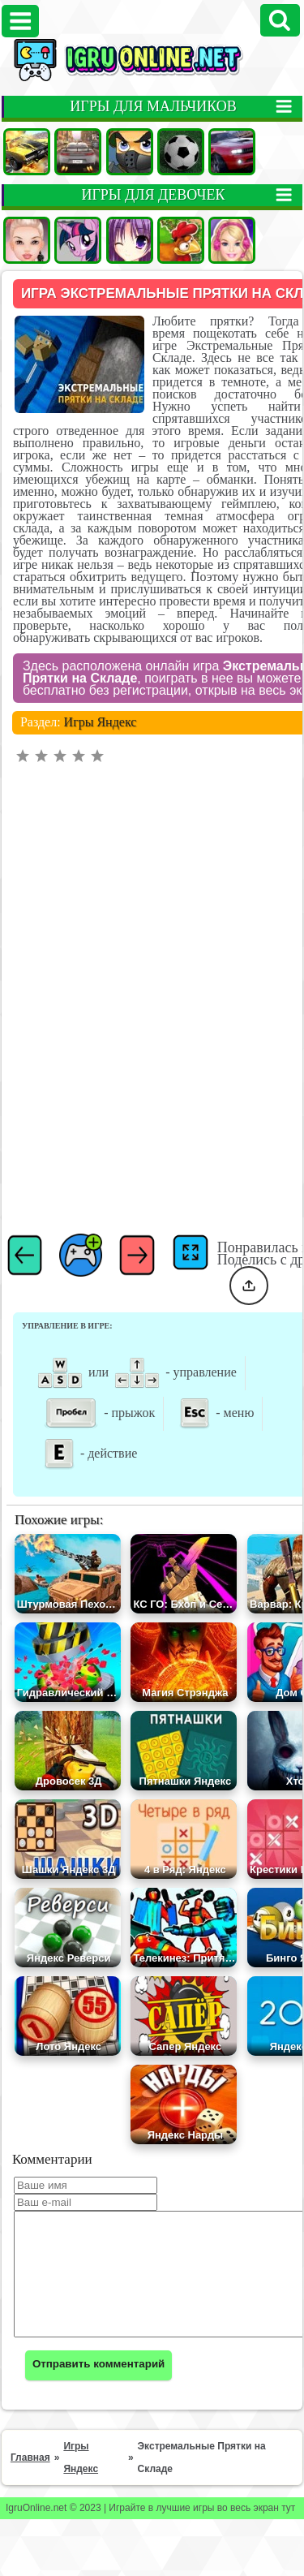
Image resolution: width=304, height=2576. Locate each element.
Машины (26, 151)
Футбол (180, 151)
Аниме (129, 240)
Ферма (180, 240)
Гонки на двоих (231, 151)
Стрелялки (129, 151)
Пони (77, 240)
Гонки (77, 151)
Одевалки (26, 240)
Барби (231, 240)
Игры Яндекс (100, 685)
